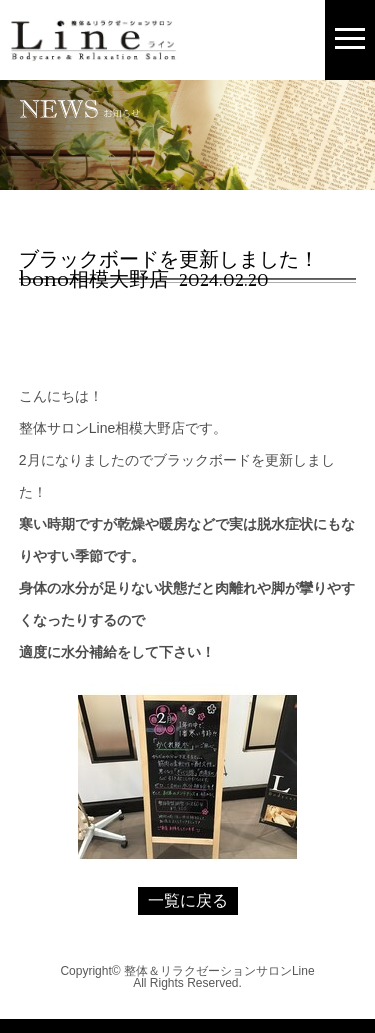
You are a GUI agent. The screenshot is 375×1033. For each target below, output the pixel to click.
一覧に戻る (188, 900)
